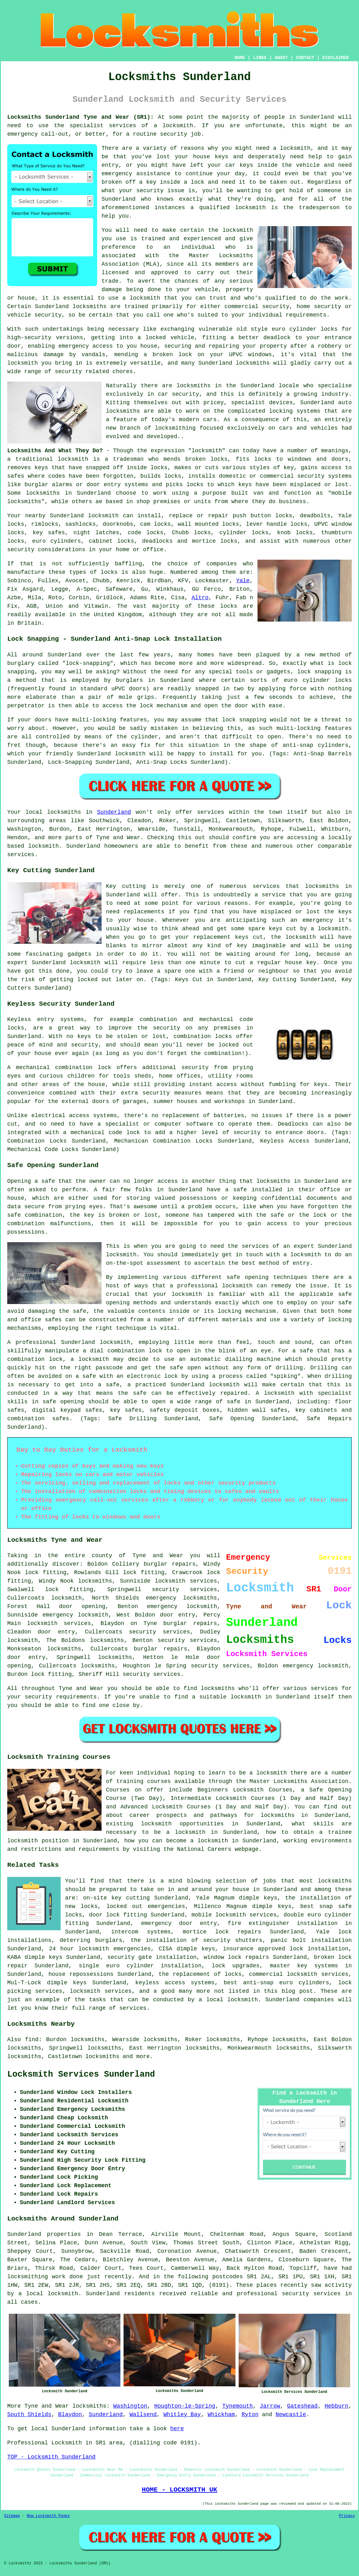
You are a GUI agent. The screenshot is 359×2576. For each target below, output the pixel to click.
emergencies (166, 1906)
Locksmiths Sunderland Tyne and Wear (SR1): (80, 117)
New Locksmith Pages (48, 2516)
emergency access (85, 346)
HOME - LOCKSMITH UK (179, 2489)
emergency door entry (179, 1923)
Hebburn (337, 2406)
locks (219, 459)
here (177, 2429)
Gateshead (302, 2406)
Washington (130, 2406)
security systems (324, 476)
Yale (243, 581)
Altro (199, 598)
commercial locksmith (283, 1974)
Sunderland (114, 812)
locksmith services (59, 1623)
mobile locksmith (218, 1915)
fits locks (253, 459)
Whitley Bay (182, 2414)
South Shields (29, 2414)
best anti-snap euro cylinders (276, 1983)
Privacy (347, 2516)
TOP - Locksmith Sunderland (51, 2457)
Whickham (221, 2414)
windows (260, 354)
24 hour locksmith (79, 1949)
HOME (240, 57)
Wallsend (143, 2414)
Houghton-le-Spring (184, 2406)
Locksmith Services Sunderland (81, 2074)
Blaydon (70, 2414)
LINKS (259, 57)
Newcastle (290, 2414)
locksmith (206, 451)
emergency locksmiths (181, 1598)
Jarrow (270, 2406)
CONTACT (305, 57)
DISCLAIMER (335, 57)
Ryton (249, 2414)
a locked (152, 337)
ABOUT (281, 57)
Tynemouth (237, 2406)
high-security (29, 337)
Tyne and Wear (47, 2406)
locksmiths (95, 1581)
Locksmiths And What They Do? (55, 451)
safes (15, 476)
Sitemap (12, 2516)
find (31, 2039)
